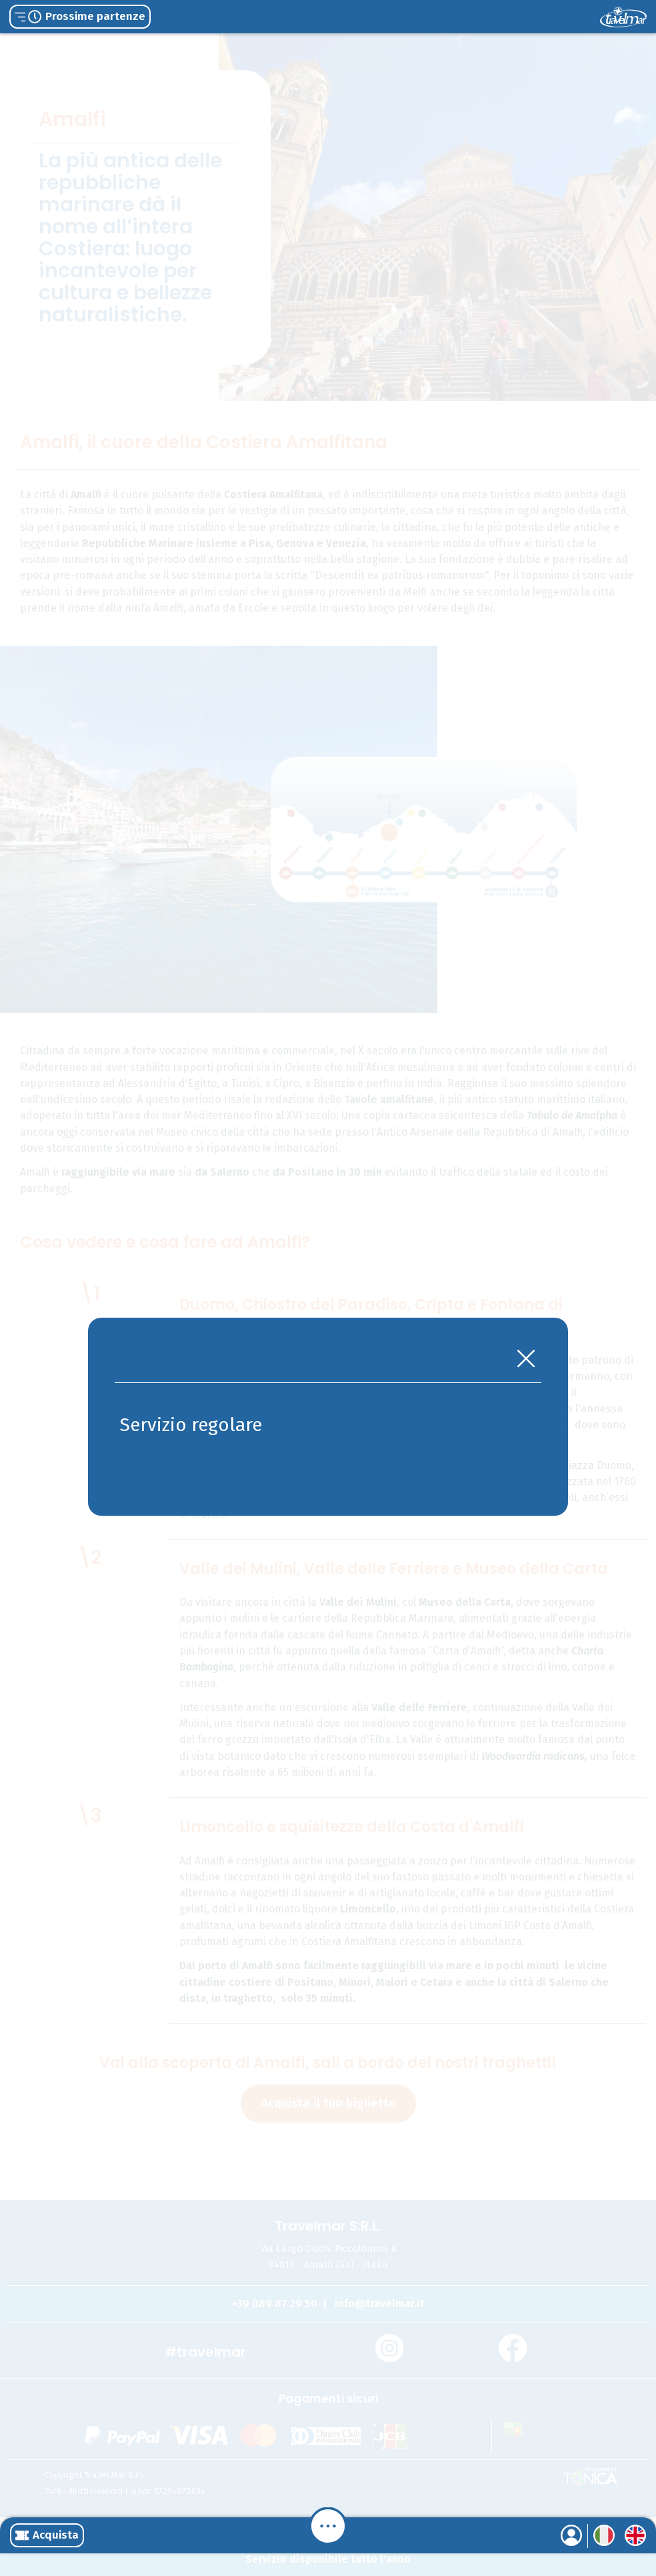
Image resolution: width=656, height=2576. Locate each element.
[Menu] (328, 2526)
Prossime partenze (80, 16)
